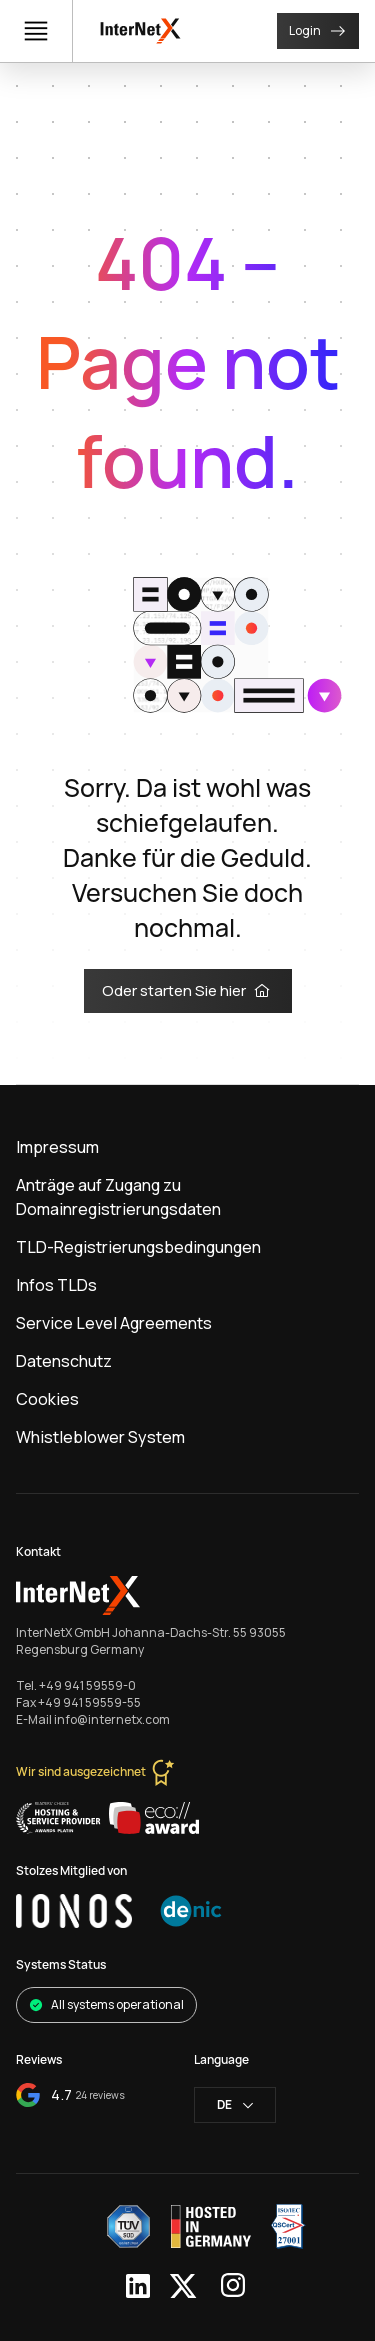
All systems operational (106, 2004)
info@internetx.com (112, 1720)
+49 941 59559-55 (89, 1703)
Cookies (47, 1399)
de (235, 2104)
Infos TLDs (56, 1285)
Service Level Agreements (114, 1323)
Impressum (57, 1147)
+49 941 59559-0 (87, 1686)
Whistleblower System (100, 1437)
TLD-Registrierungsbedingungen (138, 1247)
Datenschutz (64, 1361)
